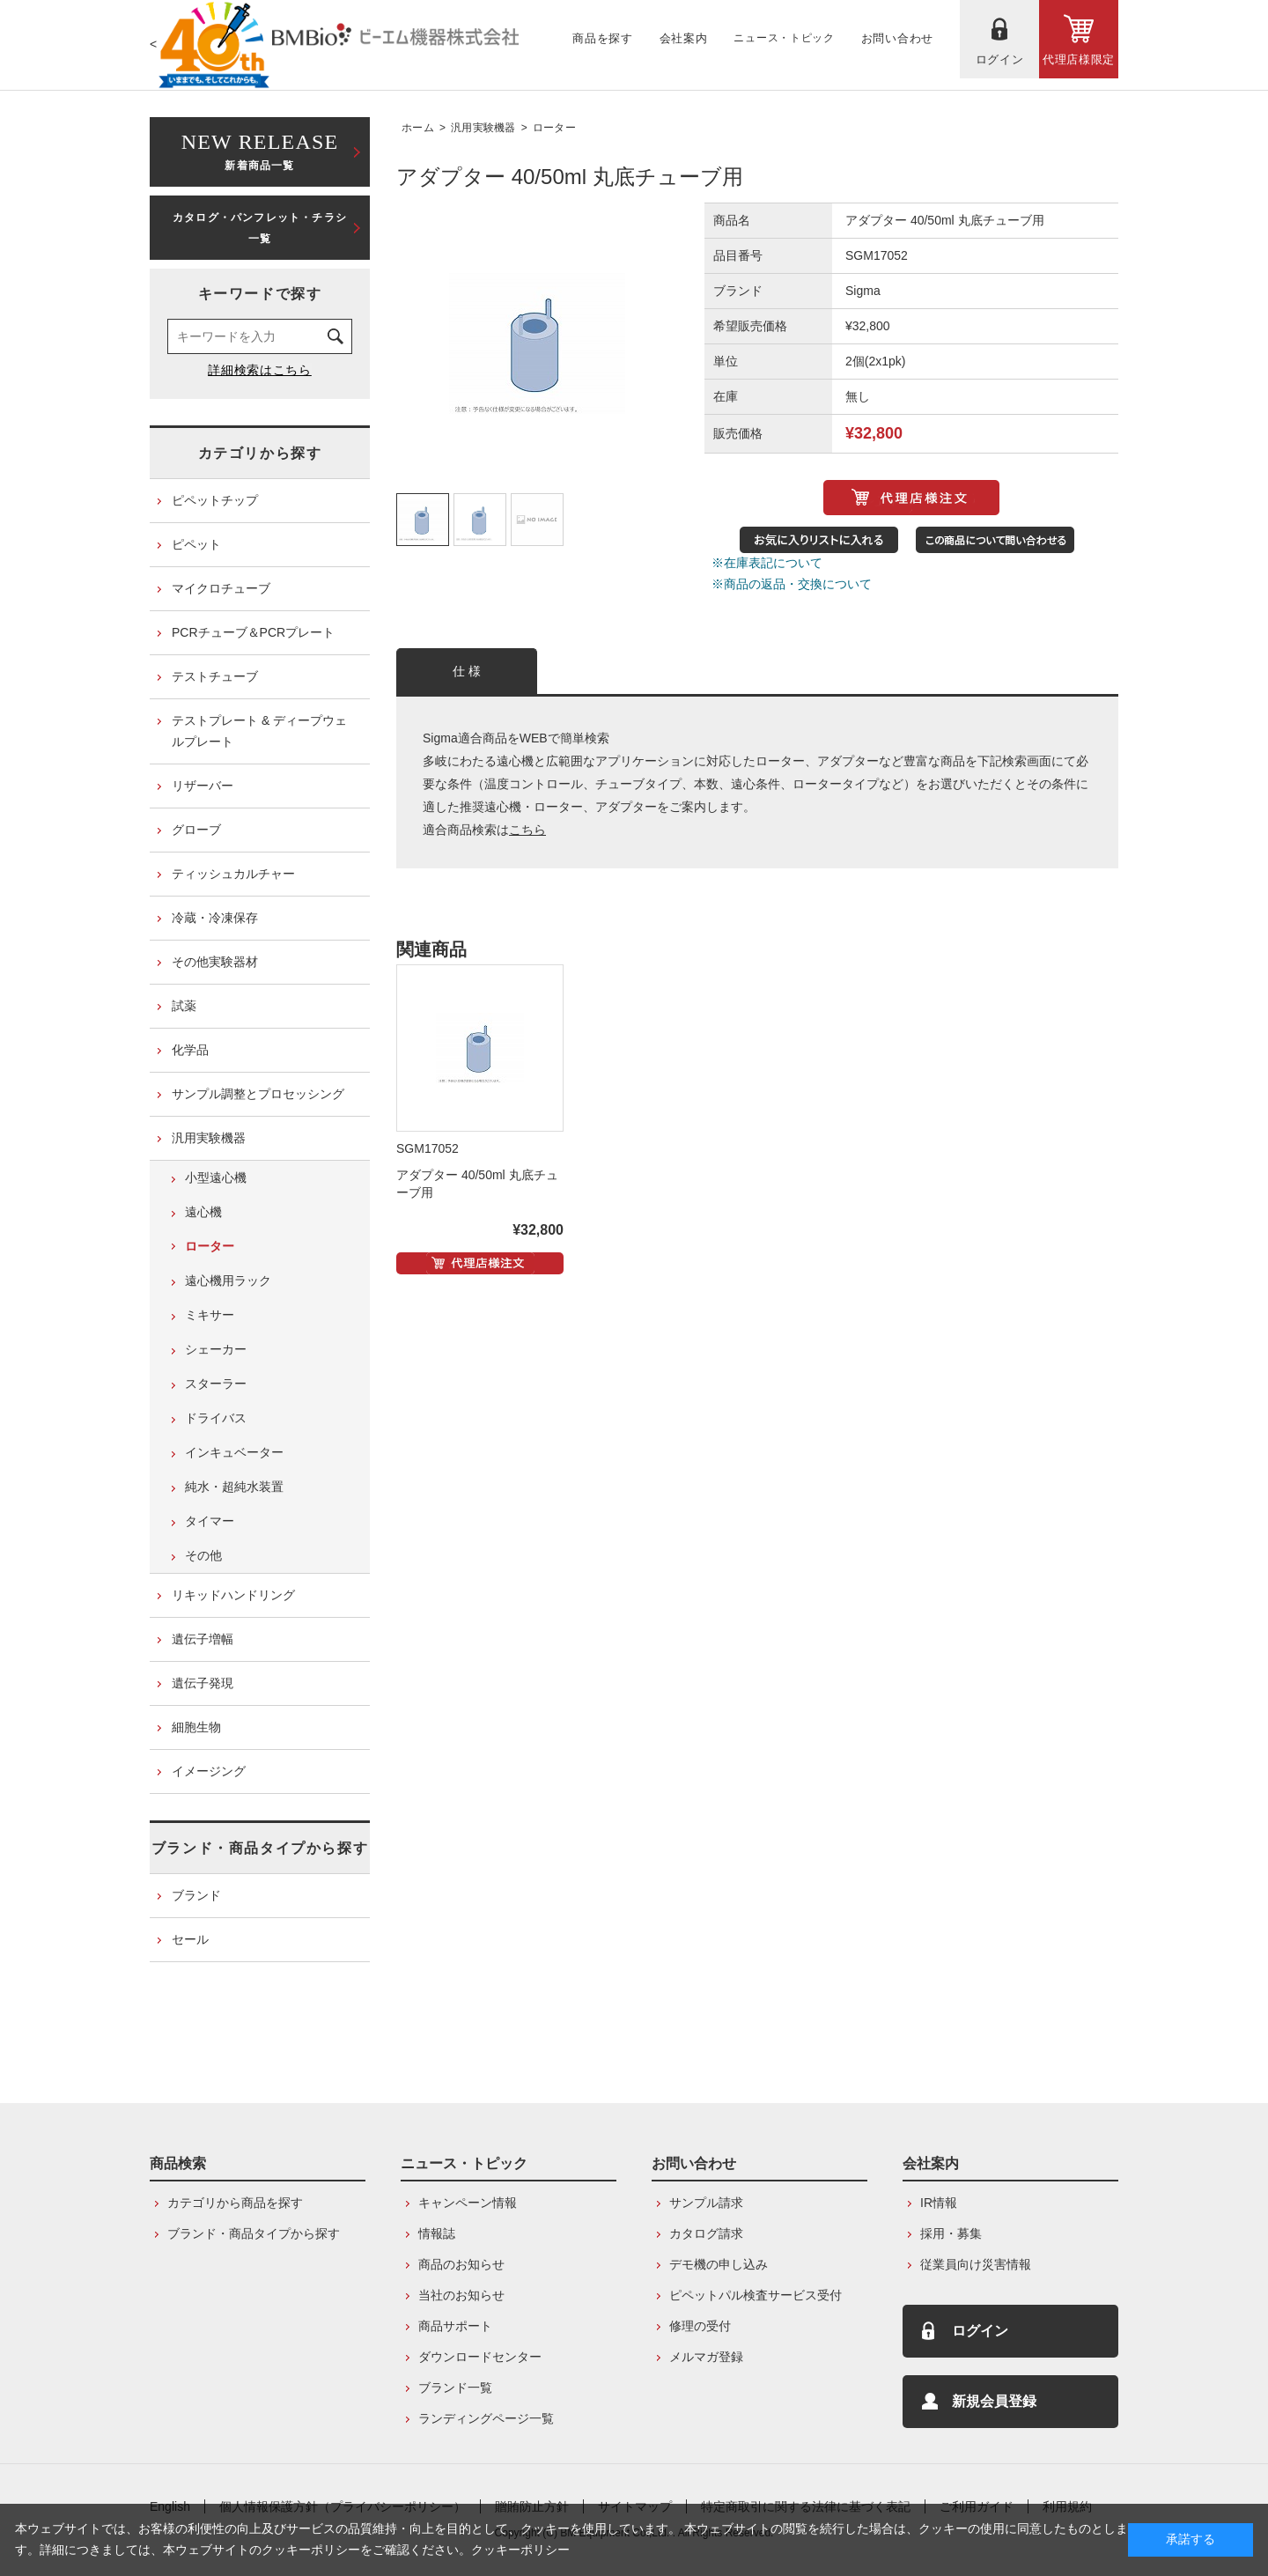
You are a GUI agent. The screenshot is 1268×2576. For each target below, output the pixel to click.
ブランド (196, 1895)
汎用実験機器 (483, 128)
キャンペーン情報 (467, 2203)
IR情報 (938, 2203)
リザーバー (202, 786)
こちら (527, 830)
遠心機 (203, 1212)
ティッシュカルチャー (233, 874)
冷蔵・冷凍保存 (215, 918)
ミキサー (209, 1315)
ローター (554, 128)
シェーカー (216, 1349)
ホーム (418, 128)
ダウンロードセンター (480, 2357)
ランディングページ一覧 (486, 2418)
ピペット (196, 544)
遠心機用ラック (228, 1280)
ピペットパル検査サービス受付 (755, 2295)
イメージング (209, 1771)
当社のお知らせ (461, 2295)
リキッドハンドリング (233, 1595)
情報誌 (436, 2233)
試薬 (184, 1006)
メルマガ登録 (706, 2357)
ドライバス (216, 1418)
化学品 (190, 1050)
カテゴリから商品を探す (235, 2203)
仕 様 (467, 671)
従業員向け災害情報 (975, 2264)
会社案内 (931, 2163)
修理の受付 (700, 2326)
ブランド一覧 (455, 2387)
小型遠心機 (216, 1177)
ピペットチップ (215, 500)
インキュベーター (234, 1452)
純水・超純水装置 (234, 1487)
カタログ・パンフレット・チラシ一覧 (260, 228)
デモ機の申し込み (718, 2264)
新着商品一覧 (260, 150)
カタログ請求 (706, 2233)
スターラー (216, 1384)
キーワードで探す (260, 293)
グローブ (196, 830)
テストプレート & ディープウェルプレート (259, 731)
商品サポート (455, 2326)
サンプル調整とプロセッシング (258, 1094)
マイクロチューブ (221, 588)
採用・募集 (951, 2233)
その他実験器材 (215, 962)
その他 (203, 1555)
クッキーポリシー (520, 2550)
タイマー (209, 1521)
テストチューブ (215, 676)
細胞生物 (196, 1727)
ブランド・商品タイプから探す (259, 1848)
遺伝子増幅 (202, 1639)
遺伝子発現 (202, 1683)
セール (190, 1939)
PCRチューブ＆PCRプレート (253, 632)
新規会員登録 (994, 2401)
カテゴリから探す (260, 453)
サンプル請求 (706, 2203)
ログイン (980, 2330)
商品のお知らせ (461, 2264)
